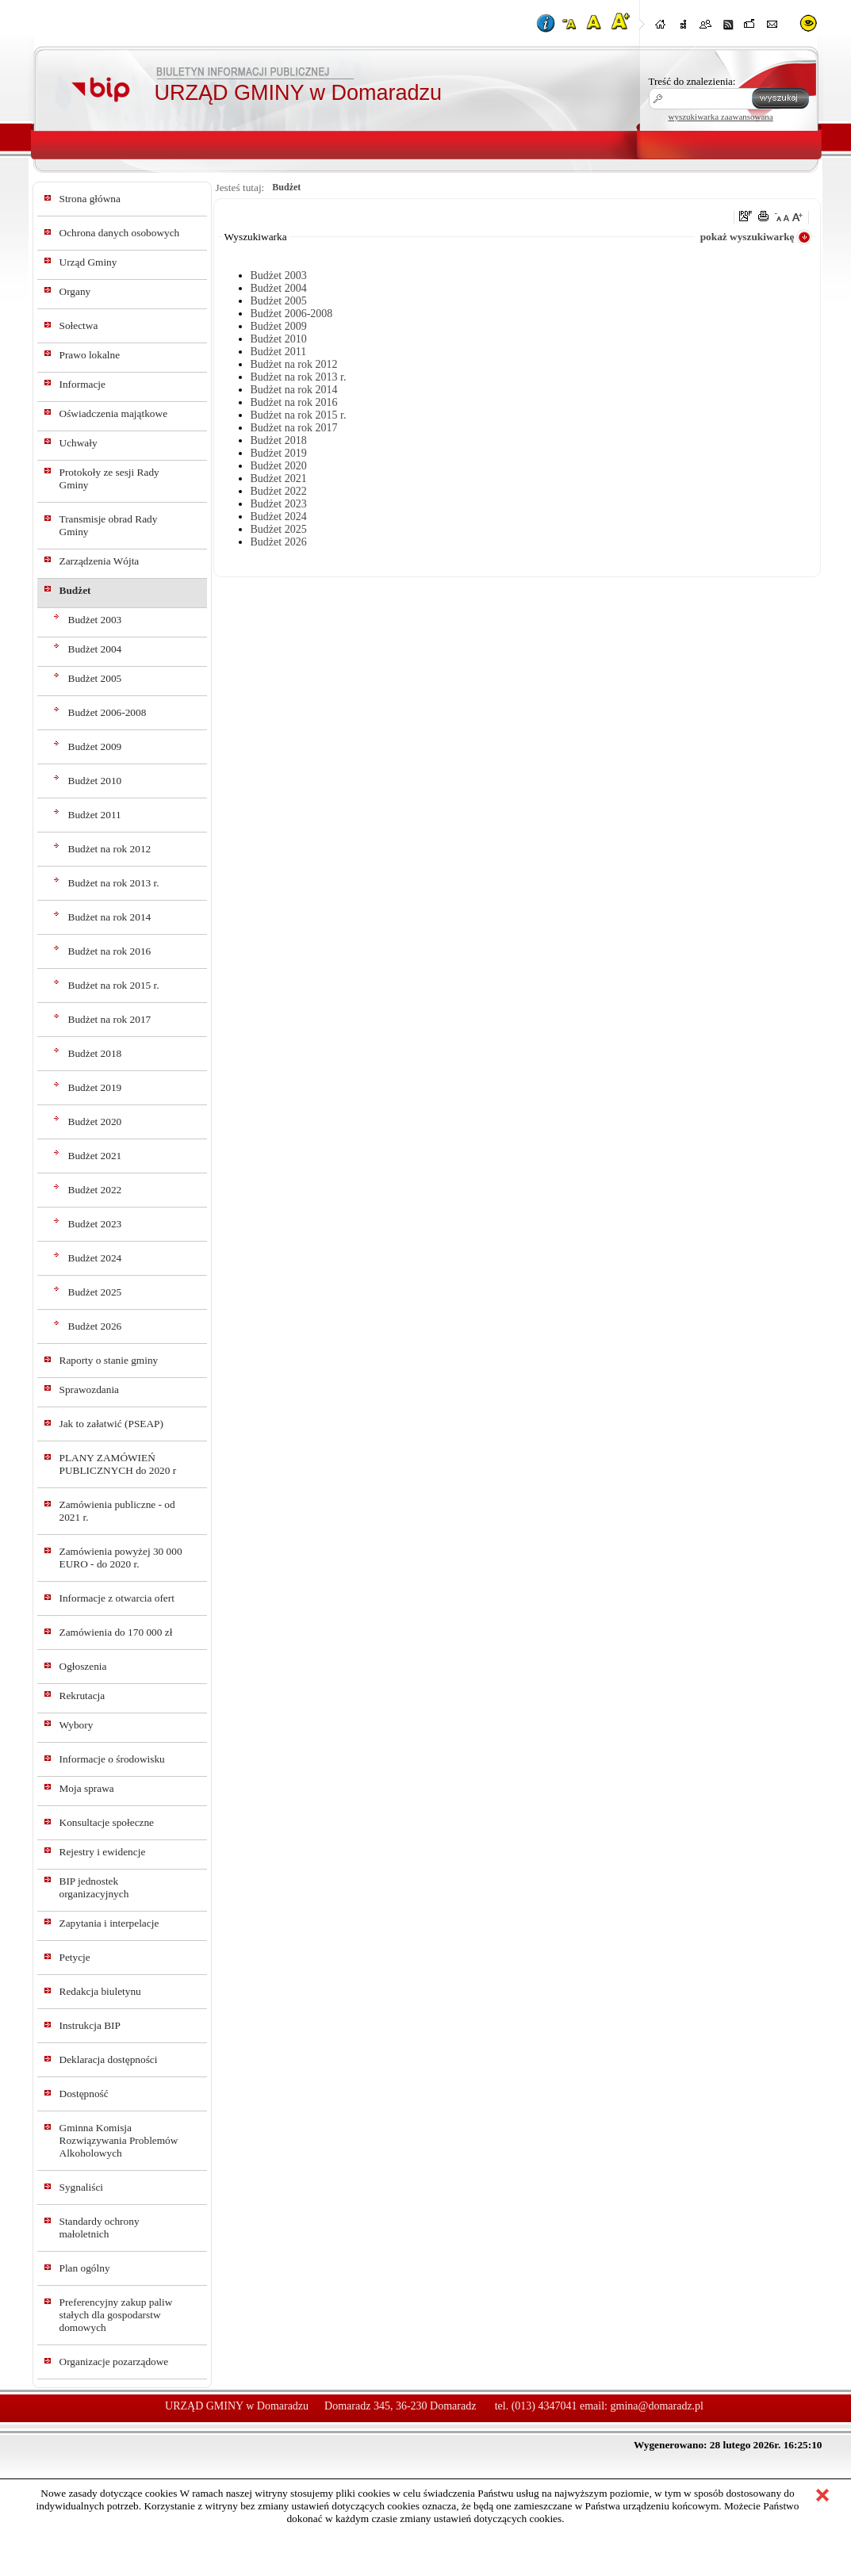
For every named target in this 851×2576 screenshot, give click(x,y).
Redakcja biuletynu (100, 1991)
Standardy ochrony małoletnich (99, 2227)
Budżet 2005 (95, 678)
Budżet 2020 (95, 1121)
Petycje (74, 1957)
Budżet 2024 (95, 1258)
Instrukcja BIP (90, 2025)
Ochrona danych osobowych (119, 233)
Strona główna (90, 199)
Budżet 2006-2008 (107, 712)
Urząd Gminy (88, 262)
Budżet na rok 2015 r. (113, 985)
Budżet (75, 590)
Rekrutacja (82, 1695)
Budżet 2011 (94, 815)
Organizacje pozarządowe (114, 2361)
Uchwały (78, 443)
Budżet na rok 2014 (109, 917)
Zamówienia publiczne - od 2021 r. (117, 1511)
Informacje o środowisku (112, 1759)
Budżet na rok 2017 (109, 1019)
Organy (75, 291)
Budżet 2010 (95, 781)
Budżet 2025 (95, 1292)
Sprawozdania (89, 1389)
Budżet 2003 (95, 620)
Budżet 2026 (95, 1326)
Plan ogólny (84, 2268)
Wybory (76, 1725)
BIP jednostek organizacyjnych (94, 1887)
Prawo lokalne (90, 355)
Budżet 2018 (95, 1053)
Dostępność (84, 2093)
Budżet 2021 (95, 1156)
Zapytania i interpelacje (109, 1923)
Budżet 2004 (95, 649)
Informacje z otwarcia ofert (116, 1598)
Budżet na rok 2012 (109, 849)
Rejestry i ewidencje (102, 1852)
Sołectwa (78, 325)
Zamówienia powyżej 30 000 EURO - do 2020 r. (120, 1557)
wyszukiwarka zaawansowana (721, 116)
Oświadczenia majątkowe (113, 413)
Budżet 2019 (95, 1087)
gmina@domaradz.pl (657, 2406)
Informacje (82, 384)
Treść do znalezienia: (692, 81)
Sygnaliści (81, 2187)
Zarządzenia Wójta (99, 561)
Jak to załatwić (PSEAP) (111, 1424)
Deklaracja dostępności (108, 2059)
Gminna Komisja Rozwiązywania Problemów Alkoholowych (118, 2140)
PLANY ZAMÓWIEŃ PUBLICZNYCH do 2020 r (118, 1464)
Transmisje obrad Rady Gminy (108, 525)
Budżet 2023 (95, 1224)
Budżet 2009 (95, 746)
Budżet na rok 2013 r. (113, 883)
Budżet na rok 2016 (109, 951)
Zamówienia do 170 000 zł (116, 1632)
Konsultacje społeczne (107, 1822)
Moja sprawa (86, 1788)
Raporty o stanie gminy (109, 1360)
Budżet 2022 (95, 1190)
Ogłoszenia (83, 1666)
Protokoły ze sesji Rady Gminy (109, 478)
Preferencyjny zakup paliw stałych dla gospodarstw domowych (116, 2314)
